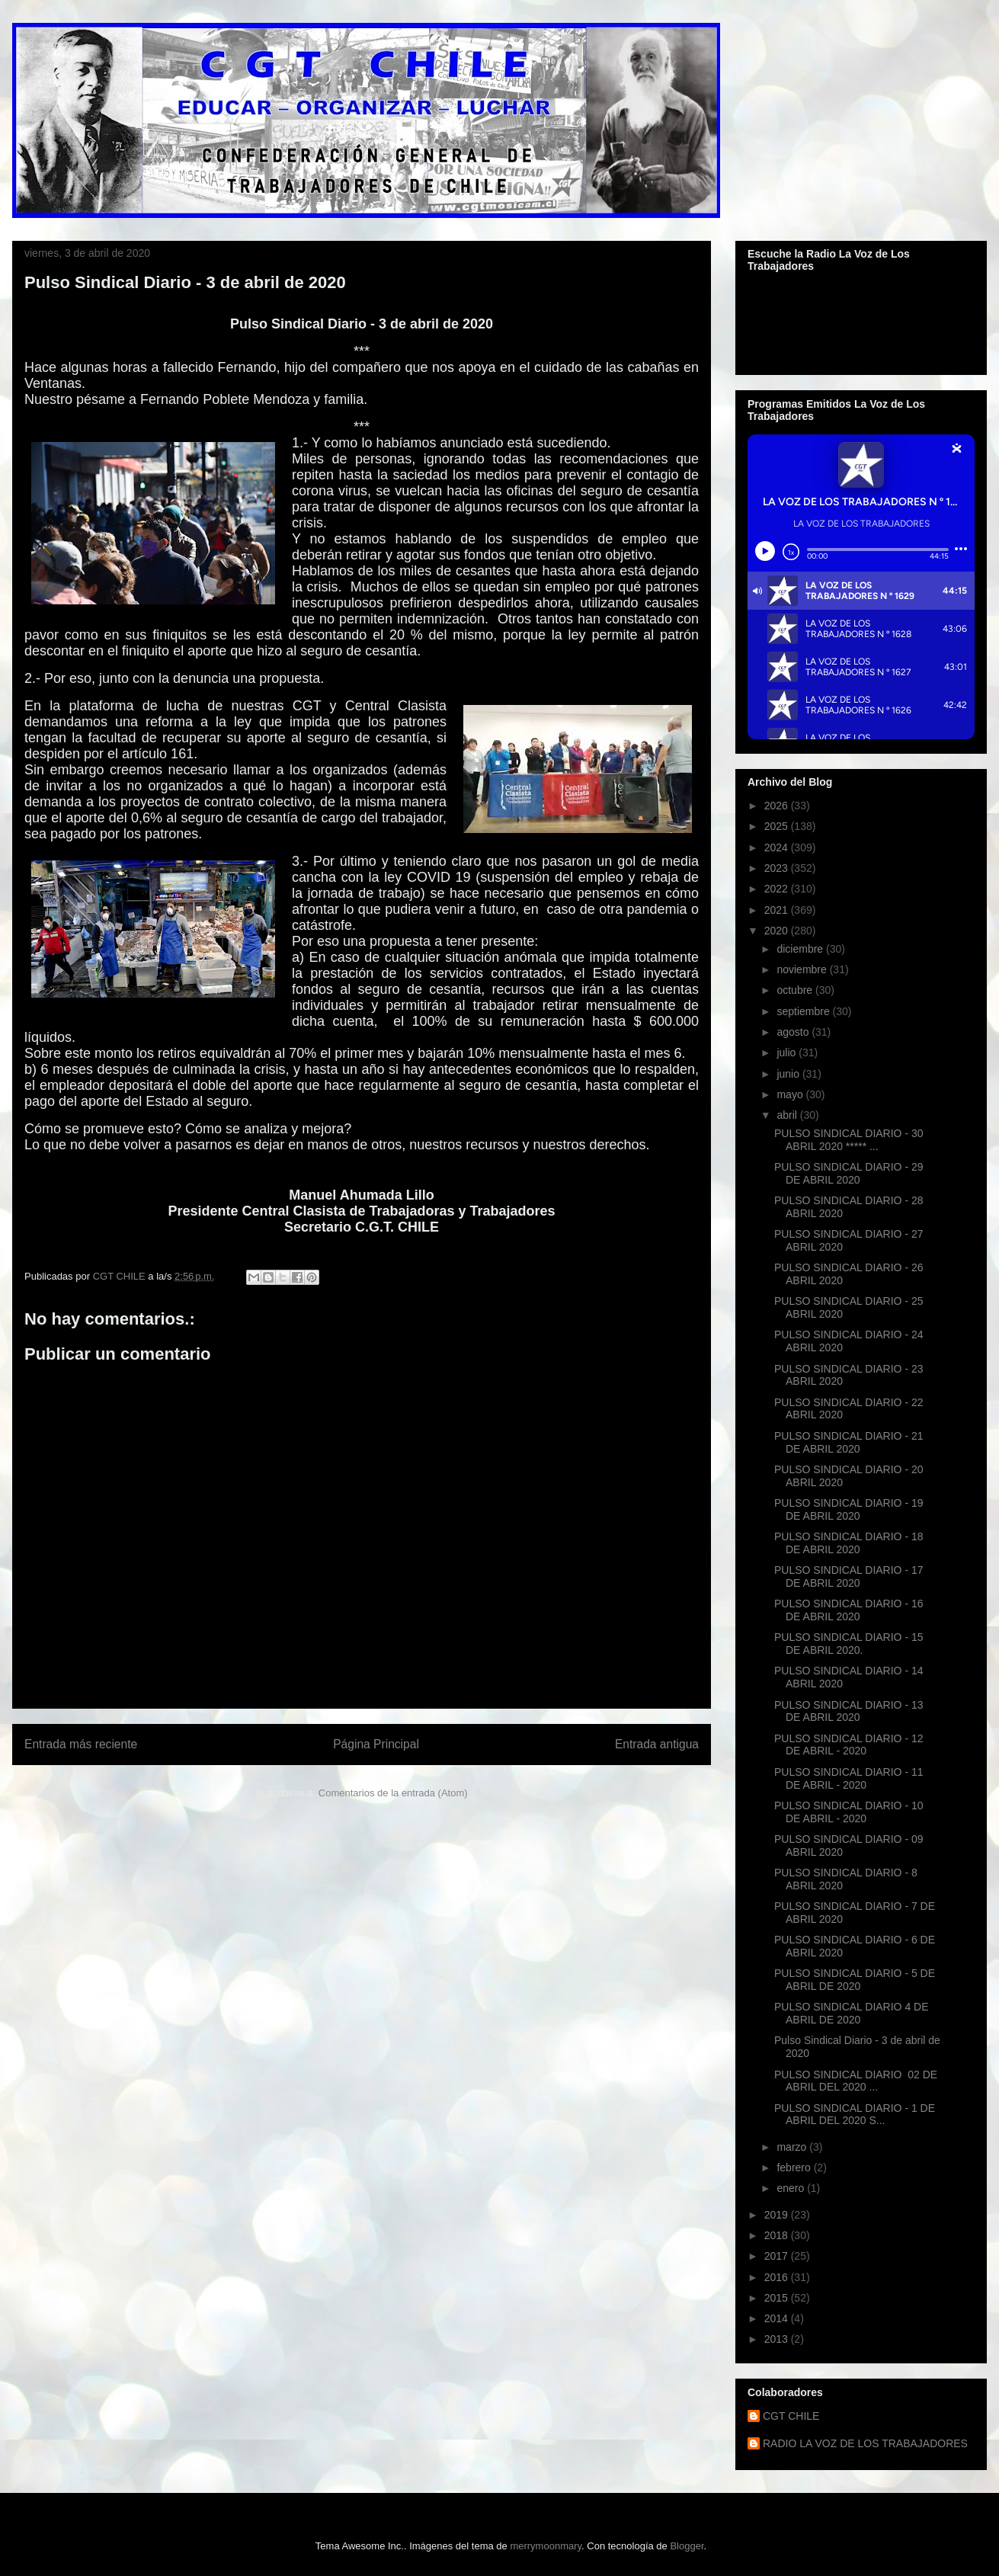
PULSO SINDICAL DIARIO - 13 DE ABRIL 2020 (849, 1711)
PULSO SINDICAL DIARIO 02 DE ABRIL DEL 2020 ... (855, 2081)
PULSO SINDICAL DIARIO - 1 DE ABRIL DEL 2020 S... (854, 2114)
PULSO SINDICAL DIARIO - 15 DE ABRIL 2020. (849, 1643)
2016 (777, 2277)
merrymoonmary (545, 2546)
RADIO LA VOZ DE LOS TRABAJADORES (865, 2443)
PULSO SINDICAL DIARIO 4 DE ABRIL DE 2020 (851, 2013)
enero (791, 2188)
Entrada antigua (657, 1744)
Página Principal (376, 1744)
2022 (777, 889)
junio (789, 1074)
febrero (794, 2167)
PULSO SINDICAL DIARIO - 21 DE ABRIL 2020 (849, 1442)
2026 (777, 805)
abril (787, 1115)
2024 (777, 847)
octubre (795, 990)
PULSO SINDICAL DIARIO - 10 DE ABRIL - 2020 (849, 1812)
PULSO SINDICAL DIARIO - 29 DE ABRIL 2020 (849, 1173)
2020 (777, 930)
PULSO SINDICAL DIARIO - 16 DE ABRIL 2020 (849, 1610)
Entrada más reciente (80, 1744)
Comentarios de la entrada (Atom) (393, 1793)
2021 (777, 910)
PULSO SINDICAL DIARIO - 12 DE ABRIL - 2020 (849, 1744)
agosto (794, 1032)
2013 (777, 2339)
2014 (777, 2318)
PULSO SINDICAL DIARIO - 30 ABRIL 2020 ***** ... (849, 1139)
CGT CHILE (791, 2416)
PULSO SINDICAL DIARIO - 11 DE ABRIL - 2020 (849, 1778)
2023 (777, 868)
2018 (777, 2235)
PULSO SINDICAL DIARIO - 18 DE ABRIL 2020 (849, 1543)
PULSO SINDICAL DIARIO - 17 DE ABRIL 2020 (849, 1576)
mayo (790, 1094)
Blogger (686, 2546)
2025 (777, 826)
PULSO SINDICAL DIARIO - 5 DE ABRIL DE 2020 (854, 1979)
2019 (777, 2215)
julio (787, 1052)
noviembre (802, 969)
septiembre (804, 1011)
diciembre (801, 949)
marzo (792, 2147)
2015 (777, 2298)
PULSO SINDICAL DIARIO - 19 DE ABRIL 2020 (849, 1509)
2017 (777, 2256)
